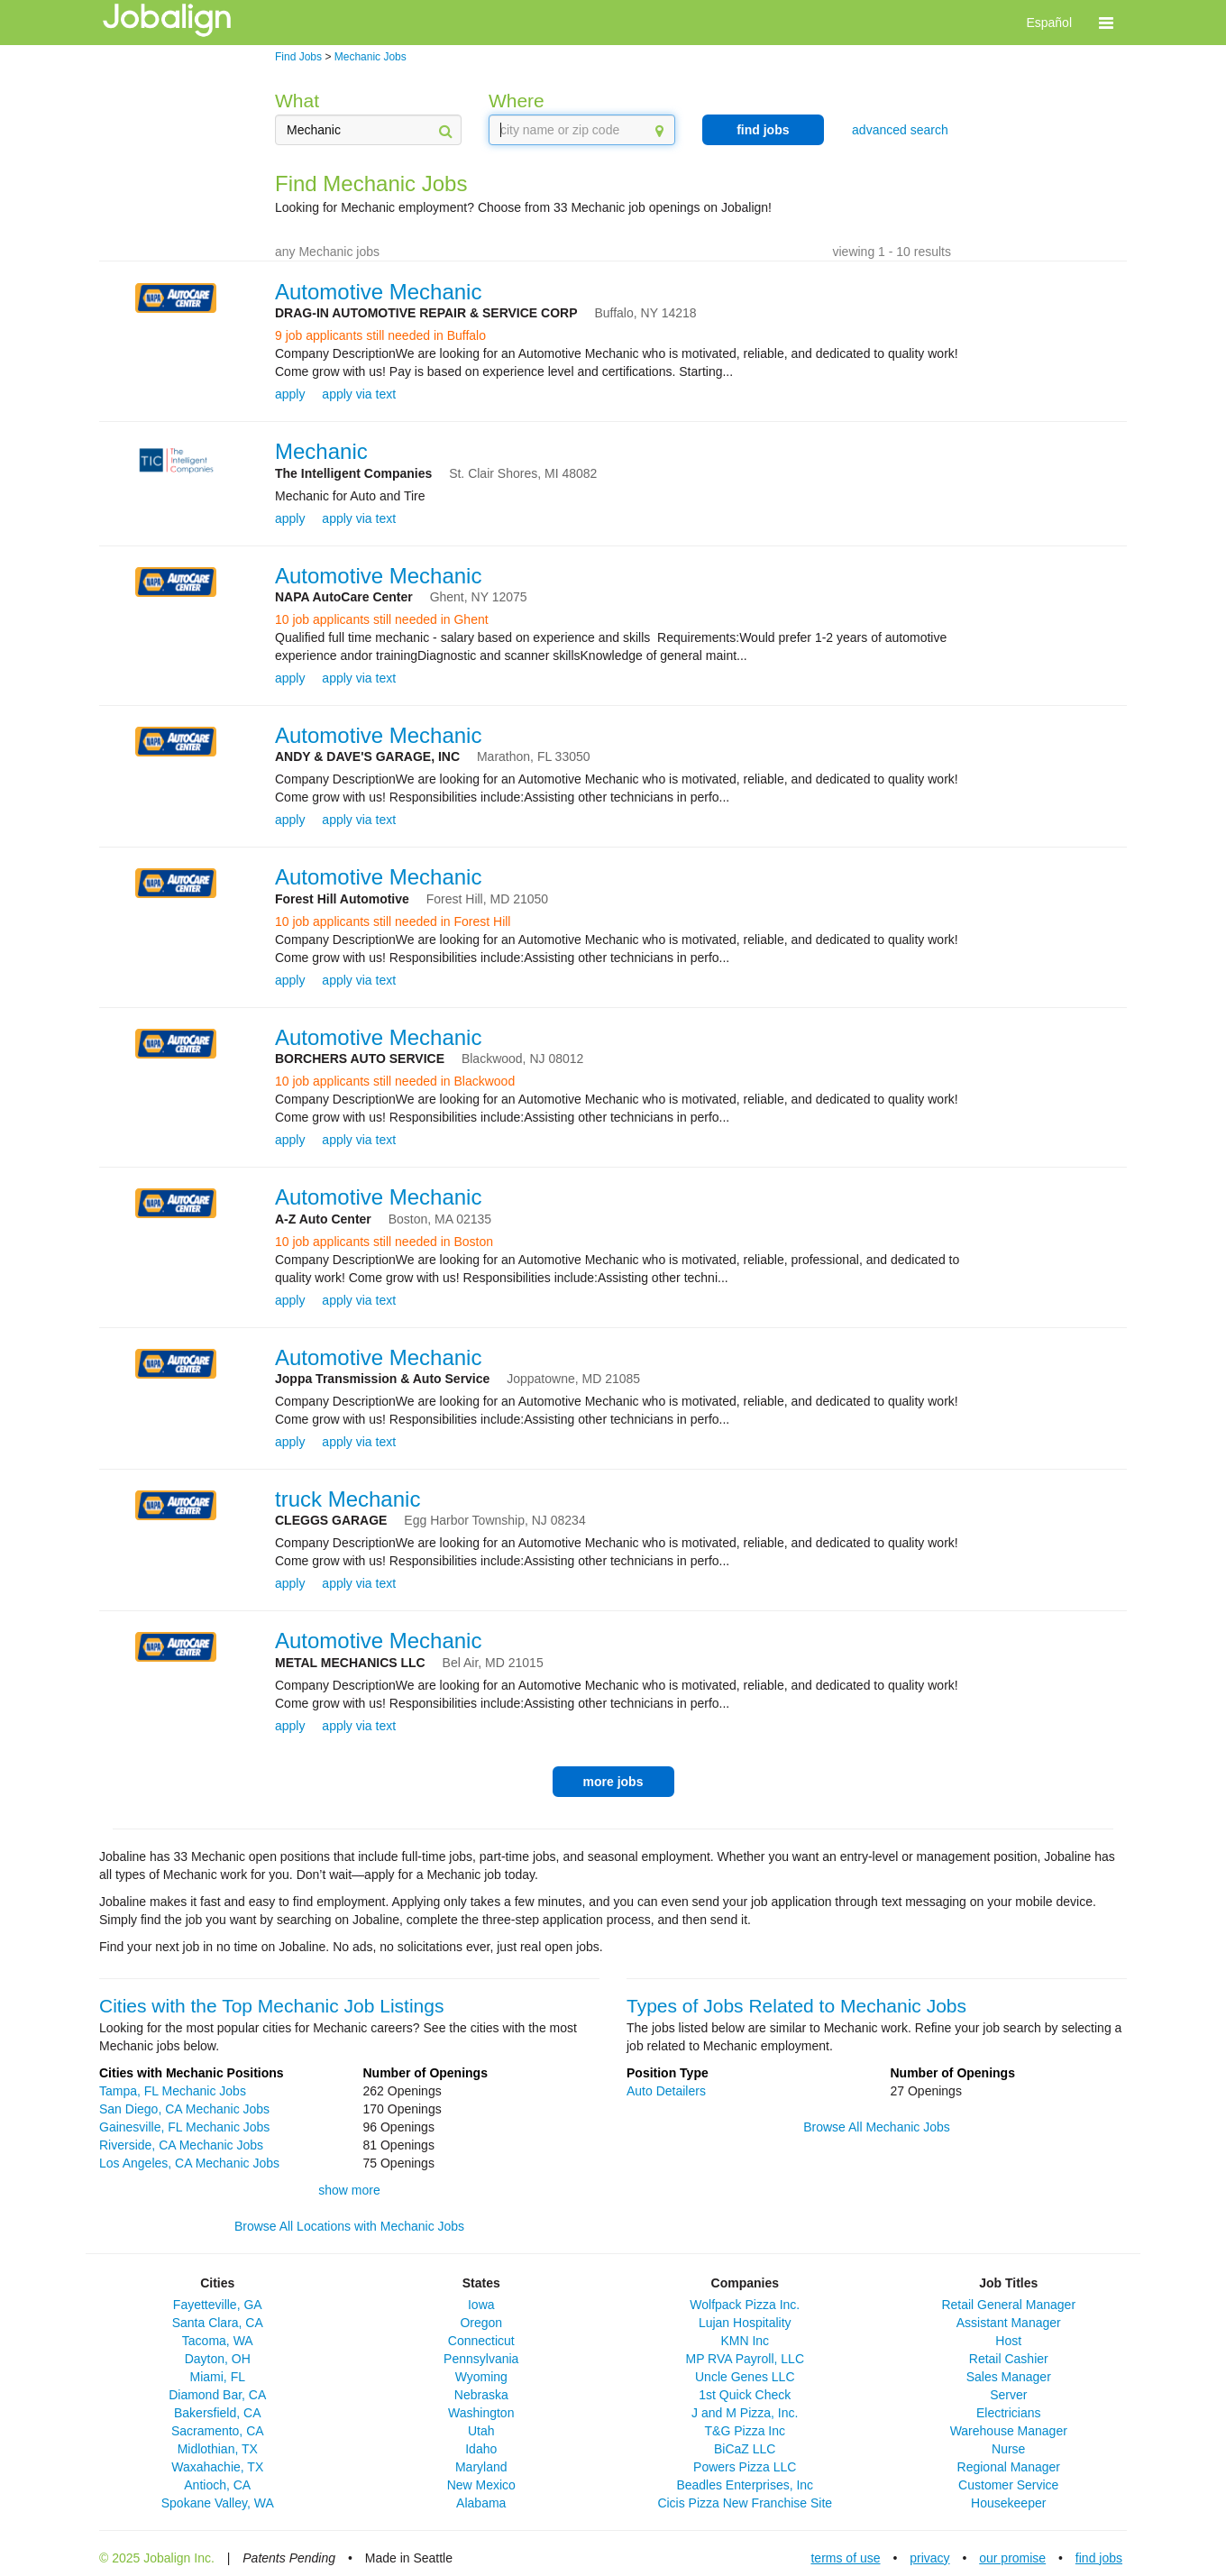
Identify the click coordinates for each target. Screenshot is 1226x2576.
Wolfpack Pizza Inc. (745, 2304)
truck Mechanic (347, 1499)
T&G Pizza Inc (745, 2431)
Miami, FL (217, 2377)
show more (349, 2190)
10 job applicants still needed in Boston (384, 1241)
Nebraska (481, 2395)
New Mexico (481, 2485)
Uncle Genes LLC (745, 2377)
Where (516, 100)
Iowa (481, 2304)
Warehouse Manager (1008, 2431)
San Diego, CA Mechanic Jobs (184, 2109)
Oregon (481, 2322)
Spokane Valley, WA (217, 2503)
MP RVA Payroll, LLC (744, 2358)
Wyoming (481, 2377)
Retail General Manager (1008, 2304)
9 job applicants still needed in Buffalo (380, 335)
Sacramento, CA (217, 2431)
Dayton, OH (218, 2358)
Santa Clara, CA (217, 2322)
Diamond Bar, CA (217, 2395)
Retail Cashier (1008, 2358)
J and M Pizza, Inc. (744, 2413)
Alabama (481, 2503)
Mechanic (321, 451)
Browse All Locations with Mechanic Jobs (349, 2226)
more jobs (613, 1781)
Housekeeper (1008, 2503)
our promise (1012, 2558)
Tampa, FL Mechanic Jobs (172, 2091)
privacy (929, 2558)
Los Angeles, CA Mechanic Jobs (189, 2163)
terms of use (845, 2558)
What (297, 100)
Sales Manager (1008, 2377)
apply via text (359, 394)
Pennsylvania (481, 2358)
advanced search (900, 130)
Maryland (481, 2467)
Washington (481, 2413)
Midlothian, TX (218, 2449)
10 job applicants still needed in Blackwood (395, 1081)
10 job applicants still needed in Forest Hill (392, 921)
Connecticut (481, 2340)
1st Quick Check (745, 2395)
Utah (481, 2431)
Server (1008, 2395)
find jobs (763, 130)
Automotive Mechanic (378, 292)
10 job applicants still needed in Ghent (382, 619)
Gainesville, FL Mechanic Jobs (184, 2127)
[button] (1106, 22)
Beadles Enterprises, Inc (744, 2485)
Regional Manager (1008, 2467)
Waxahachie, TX (217, 2467)
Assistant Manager (1008, 2322)
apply (290, 394)
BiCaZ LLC (744, 2449)
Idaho (481, 2449)
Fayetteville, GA (217, 2304)
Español (1049, 22)
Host (1008, 2340)
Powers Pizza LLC (744, 2467)
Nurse (1008, 2449)
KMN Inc (744, 2340)
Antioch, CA (217, 2485)
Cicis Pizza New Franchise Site (744, 2503)
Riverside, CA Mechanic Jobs (181, 2145)
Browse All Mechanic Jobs (876, 2127)
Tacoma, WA (217, 2340)
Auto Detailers (666, 2091)
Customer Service (1008, 2485)
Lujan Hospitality (745, 2322)
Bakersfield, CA (217, 2413)
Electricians (1008, 2413)
